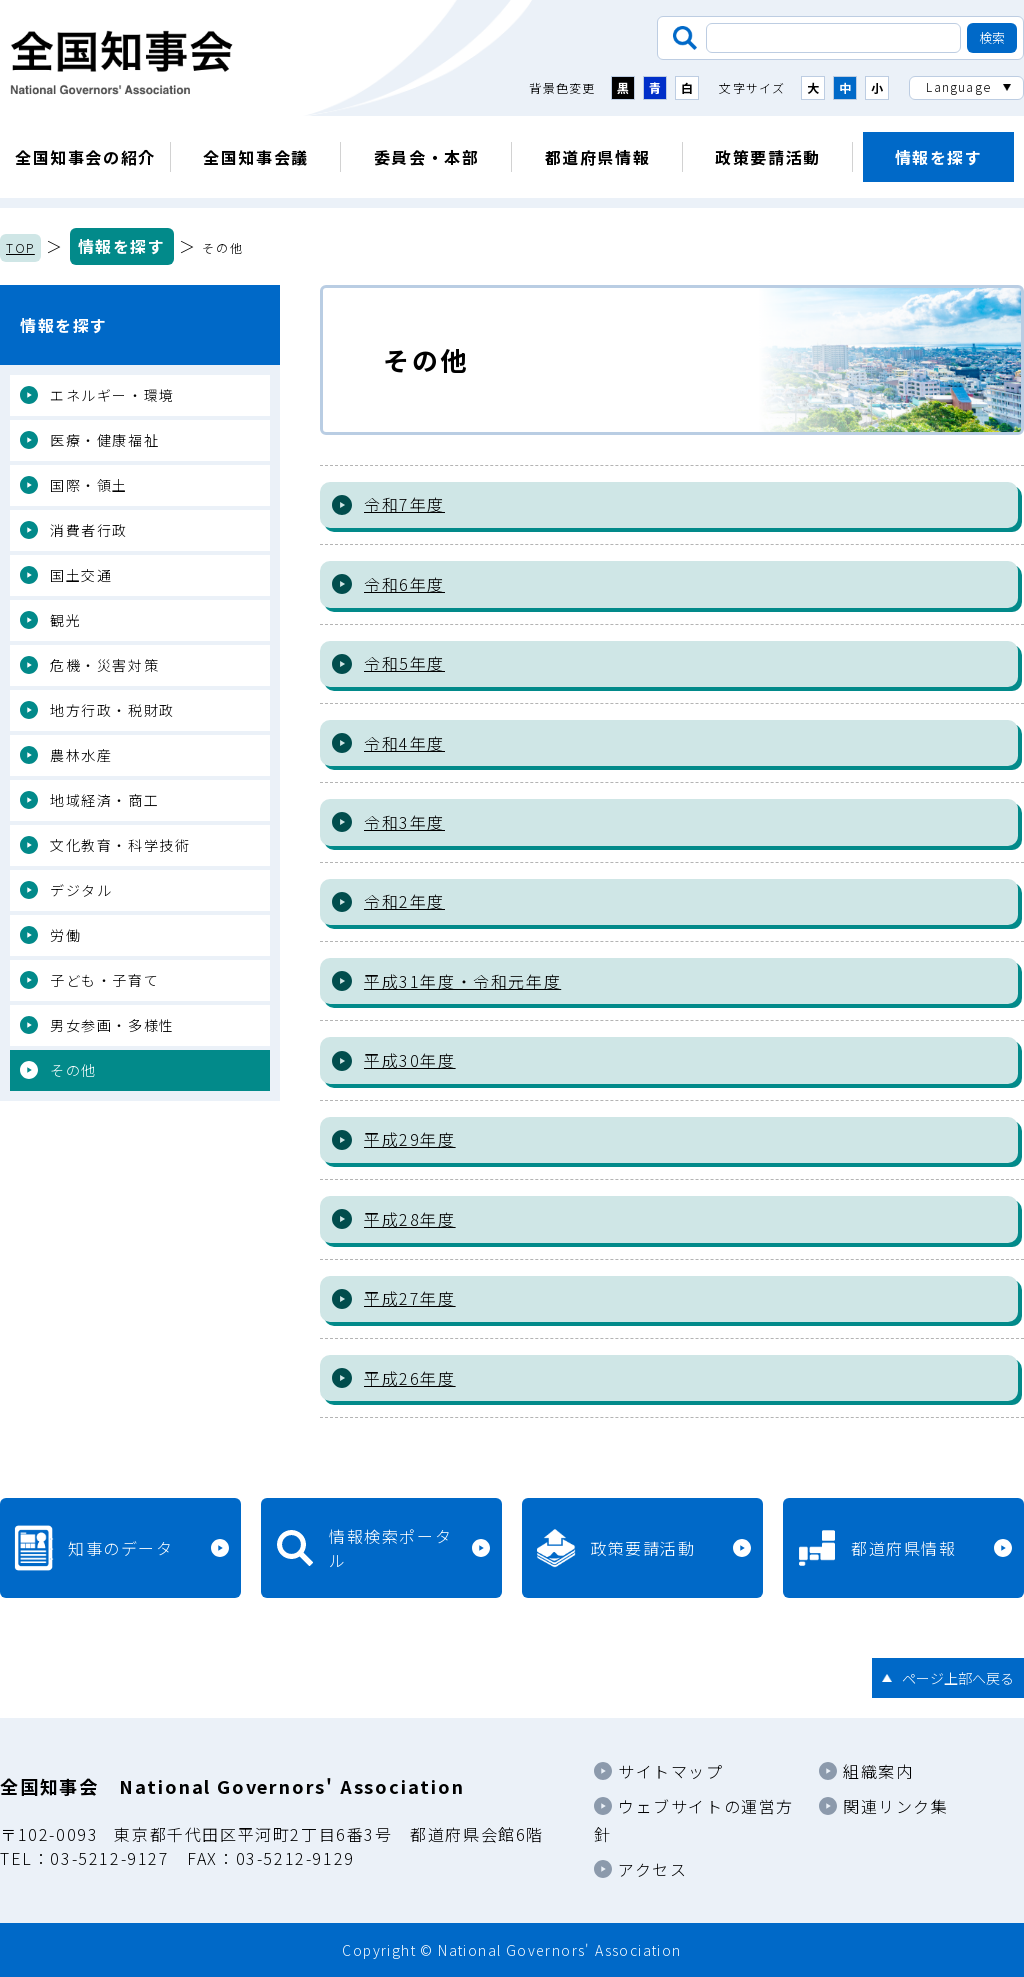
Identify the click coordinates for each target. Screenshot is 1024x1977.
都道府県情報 (598, 157)
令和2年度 (404, 901)
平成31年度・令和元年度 (462, 981)
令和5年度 (404, 663)
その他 (73, 1070)
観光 (65, 620)
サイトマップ (671, 1771)
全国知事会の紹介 (85, 157)
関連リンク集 (896, 1806)
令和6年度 (404, 584)
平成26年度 (410, 1378)
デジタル (81, 890)
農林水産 (81, 755)
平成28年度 (410, 1219)
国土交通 (81, 575)
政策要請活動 (768, 157)
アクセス (652, 1869)
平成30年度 (410, 1060)
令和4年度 (404, 743)
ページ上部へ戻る (958, 1678)
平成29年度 (410, 1139)
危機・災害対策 (104, 665)
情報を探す (939, 157)
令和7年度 (404, 504)
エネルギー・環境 (112, 395)
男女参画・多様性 (112, 1025)
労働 (65, 935)
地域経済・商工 (104, 800)
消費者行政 (89, 530)
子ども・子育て (104, 980)
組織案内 (878, 1771)
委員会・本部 (427, 157)
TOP (20, 247)
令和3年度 (404, 822)
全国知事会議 (256, 157)
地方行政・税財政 (112, 710)
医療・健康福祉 (104, 440)
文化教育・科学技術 (120, 845)
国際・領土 (89, 485)
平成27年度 (410, 1298)
